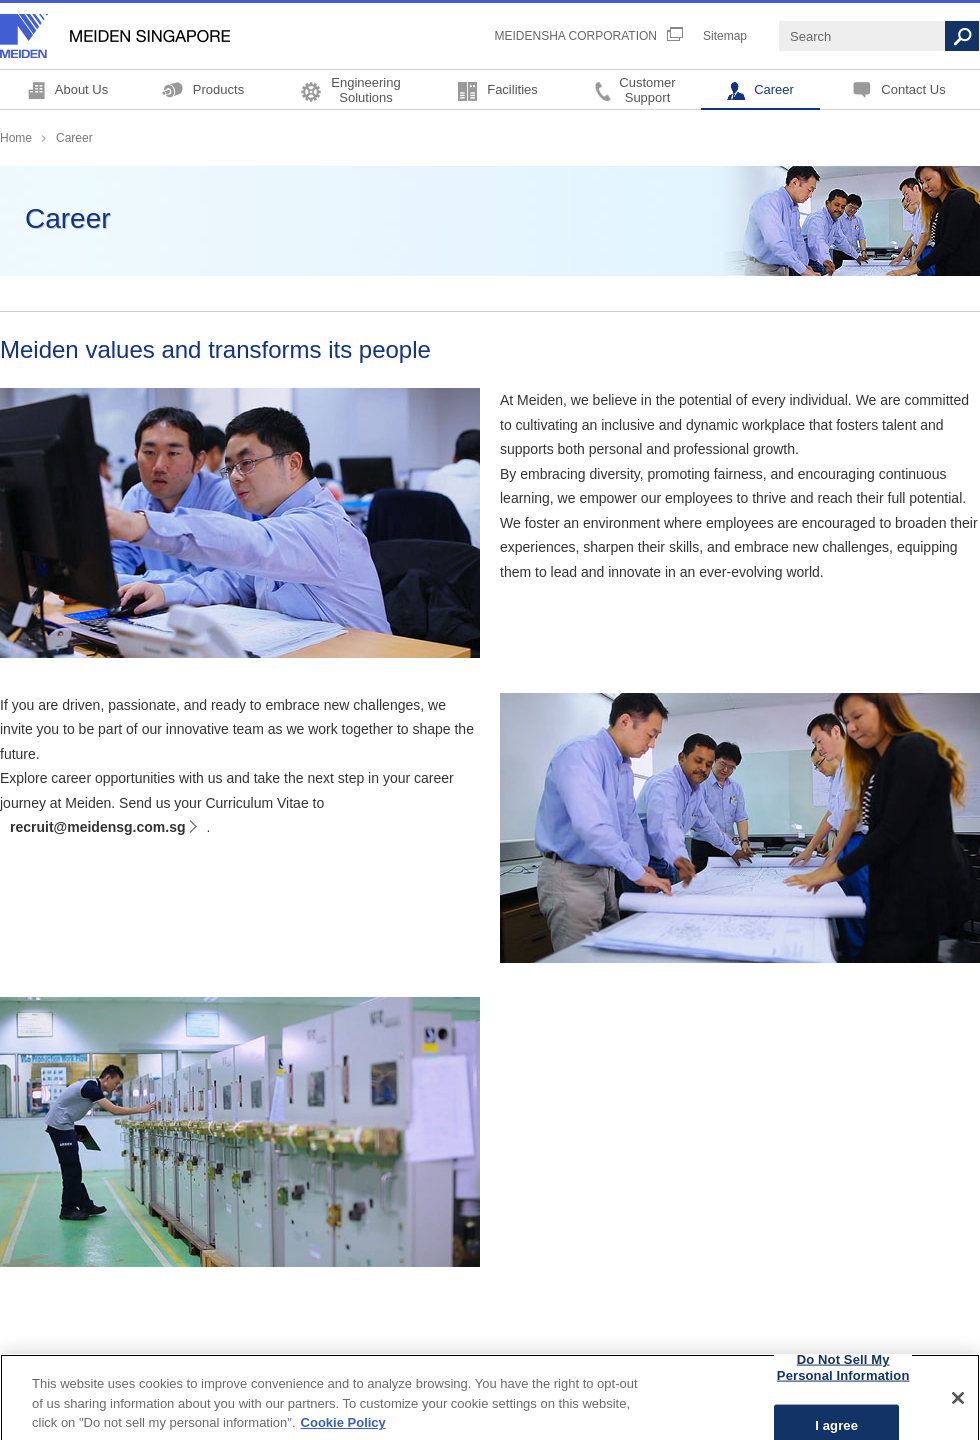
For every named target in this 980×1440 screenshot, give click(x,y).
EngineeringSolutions (365, 89)
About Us (81, 89)
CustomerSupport (647, 89)
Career (774, 89)
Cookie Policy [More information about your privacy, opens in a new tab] (343, 1430)
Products (218, 89)
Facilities (512, 89)
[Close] (958, 1406)
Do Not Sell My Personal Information (843, 1375)
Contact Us (913, 89)
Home (16, 138)
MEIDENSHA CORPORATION (576, 36)
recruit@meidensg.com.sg (97, 827)
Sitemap (725, 36)
